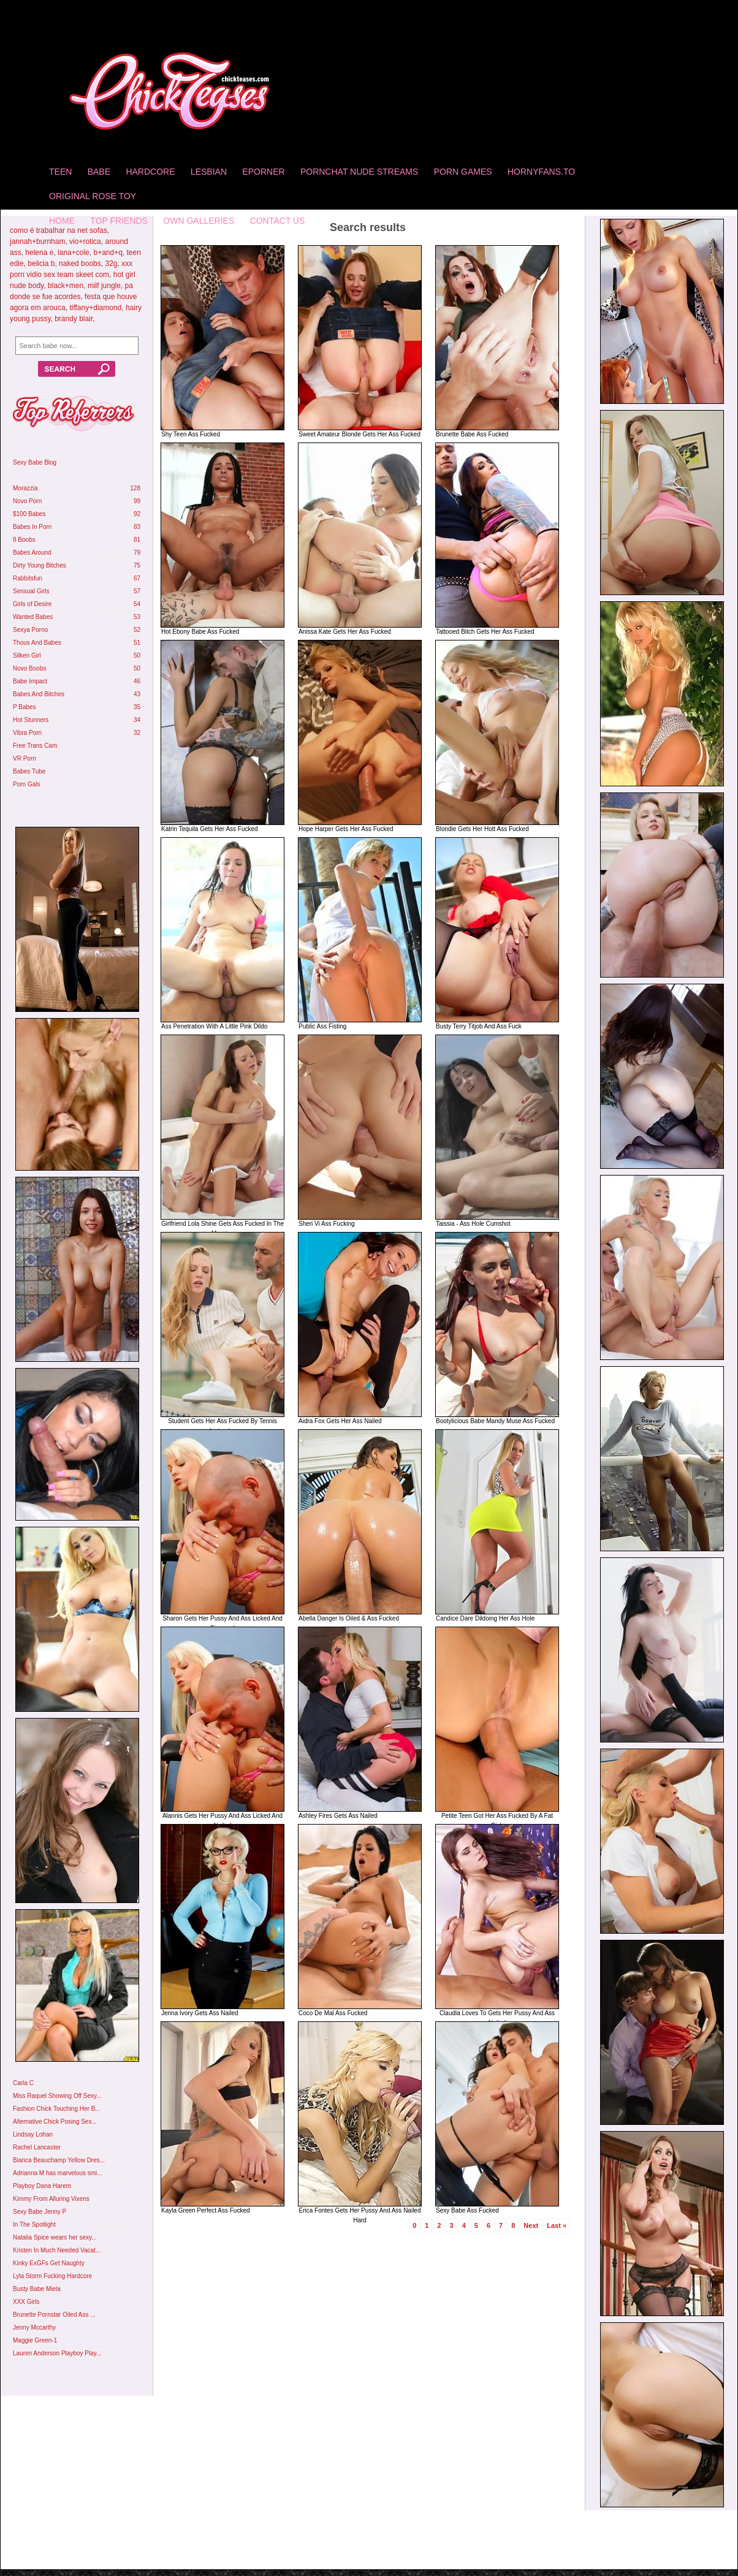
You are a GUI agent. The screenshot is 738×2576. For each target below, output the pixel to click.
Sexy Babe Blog (34, 462)
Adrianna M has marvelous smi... (57, 2173)
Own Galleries (198, 221)
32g (111, 263)
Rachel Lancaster (37, 2147)
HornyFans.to (541, 172)
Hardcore (150, 172)
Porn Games (463, 172)
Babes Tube (29, 771)
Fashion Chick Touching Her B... (57, 2108)
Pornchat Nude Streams (359, 172)
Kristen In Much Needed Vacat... (57, 2250)
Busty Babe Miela (37, 2288)
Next (530, 2225)
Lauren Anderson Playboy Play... (57, 2353)
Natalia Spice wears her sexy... (55, 2237)
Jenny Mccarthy (34, 2327)
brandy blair (74, 318)
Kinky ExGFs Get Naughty (49, 2263)
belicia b (41, 263)
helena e (39, 252)
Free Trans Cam (35, 745)
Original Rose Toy (92, 196)
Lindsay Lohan (33, 2134)
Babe (99, 172)
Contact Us (277, 221)
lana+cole (73, 252)
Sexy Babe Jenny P (39, 2211)
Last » (556, 2225)
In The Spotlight (34, 2224)
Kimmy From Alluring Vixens (51, 2198)
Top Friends (119, 221)
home (62, 221)
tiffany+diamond (95, 307)
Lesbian (209, 172)
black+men (65, 285)
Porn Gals (26, 784)
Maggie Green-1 (35, 2340)
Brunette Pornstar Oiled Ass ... (54, 2314)
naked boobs (80, 263)
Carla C (23, 2083)
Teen (60, 172)
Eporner (263, 172)
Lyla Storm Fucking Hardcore (52, 2276)
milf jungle (104, 285)
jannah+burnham (37, 241)
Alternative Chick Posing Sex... (55, 2121)
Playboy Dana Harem (42, 2186)
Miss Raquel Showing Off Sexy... (57, 2095)
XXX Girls (26, 2301)
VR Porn (24, 758)
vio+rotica (85, 241)
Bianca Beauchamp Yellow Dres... (59, 2160)
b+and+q (107, 252)
